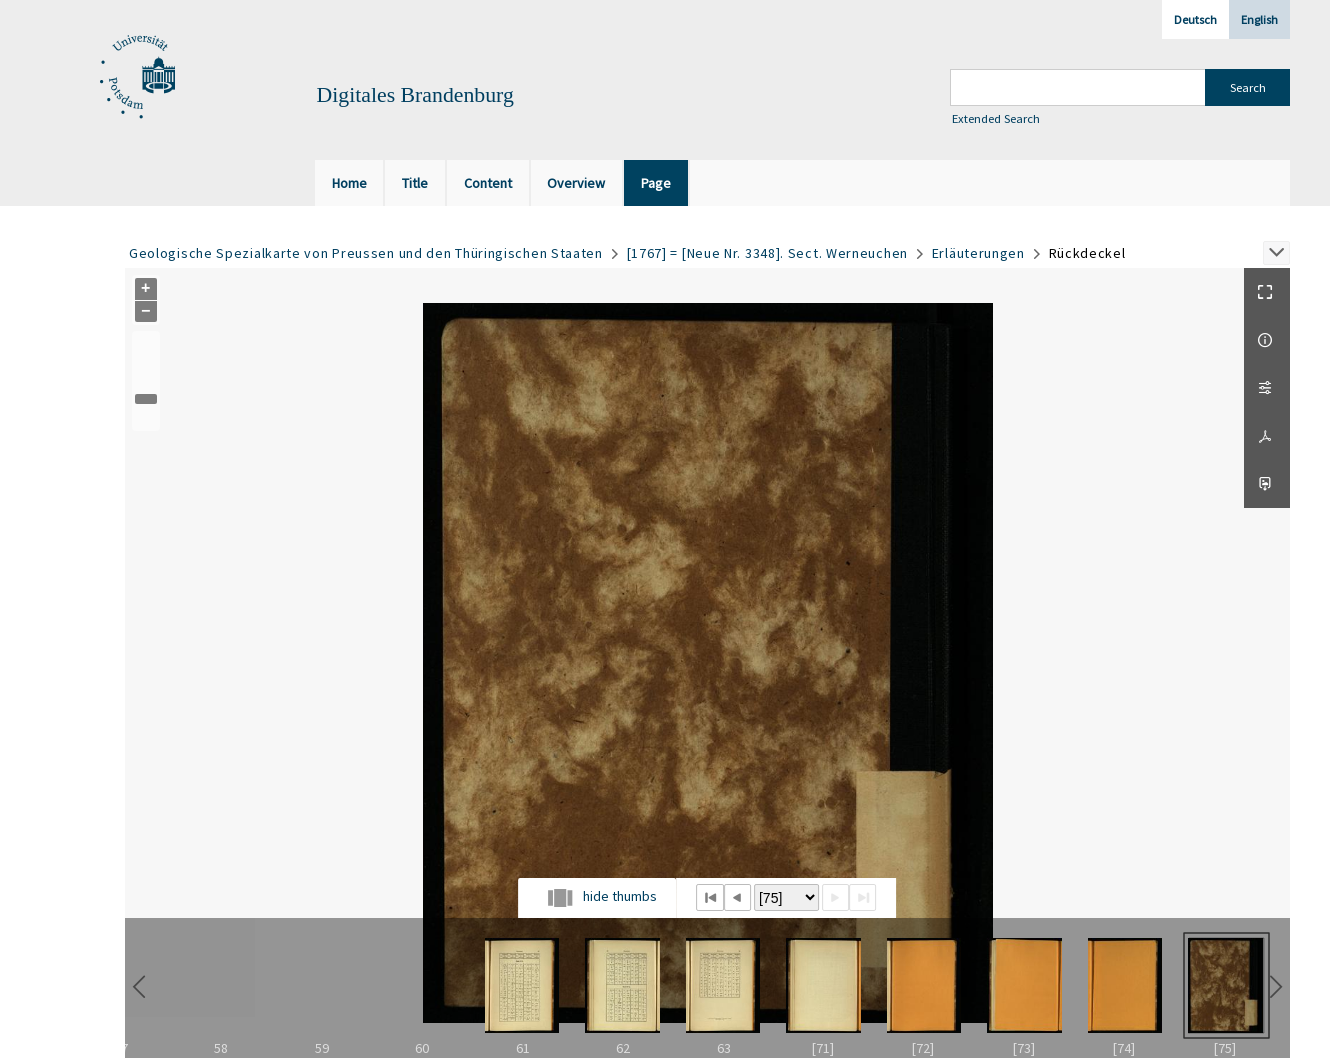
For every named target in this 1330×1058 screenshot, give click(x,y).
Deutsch (1195, 19)
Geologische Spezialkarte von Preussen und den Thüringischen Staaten (366, 253)
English (1259, 19)
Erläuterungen (978, 253)
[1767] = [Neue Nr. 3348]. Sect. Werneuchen (767, 253)
